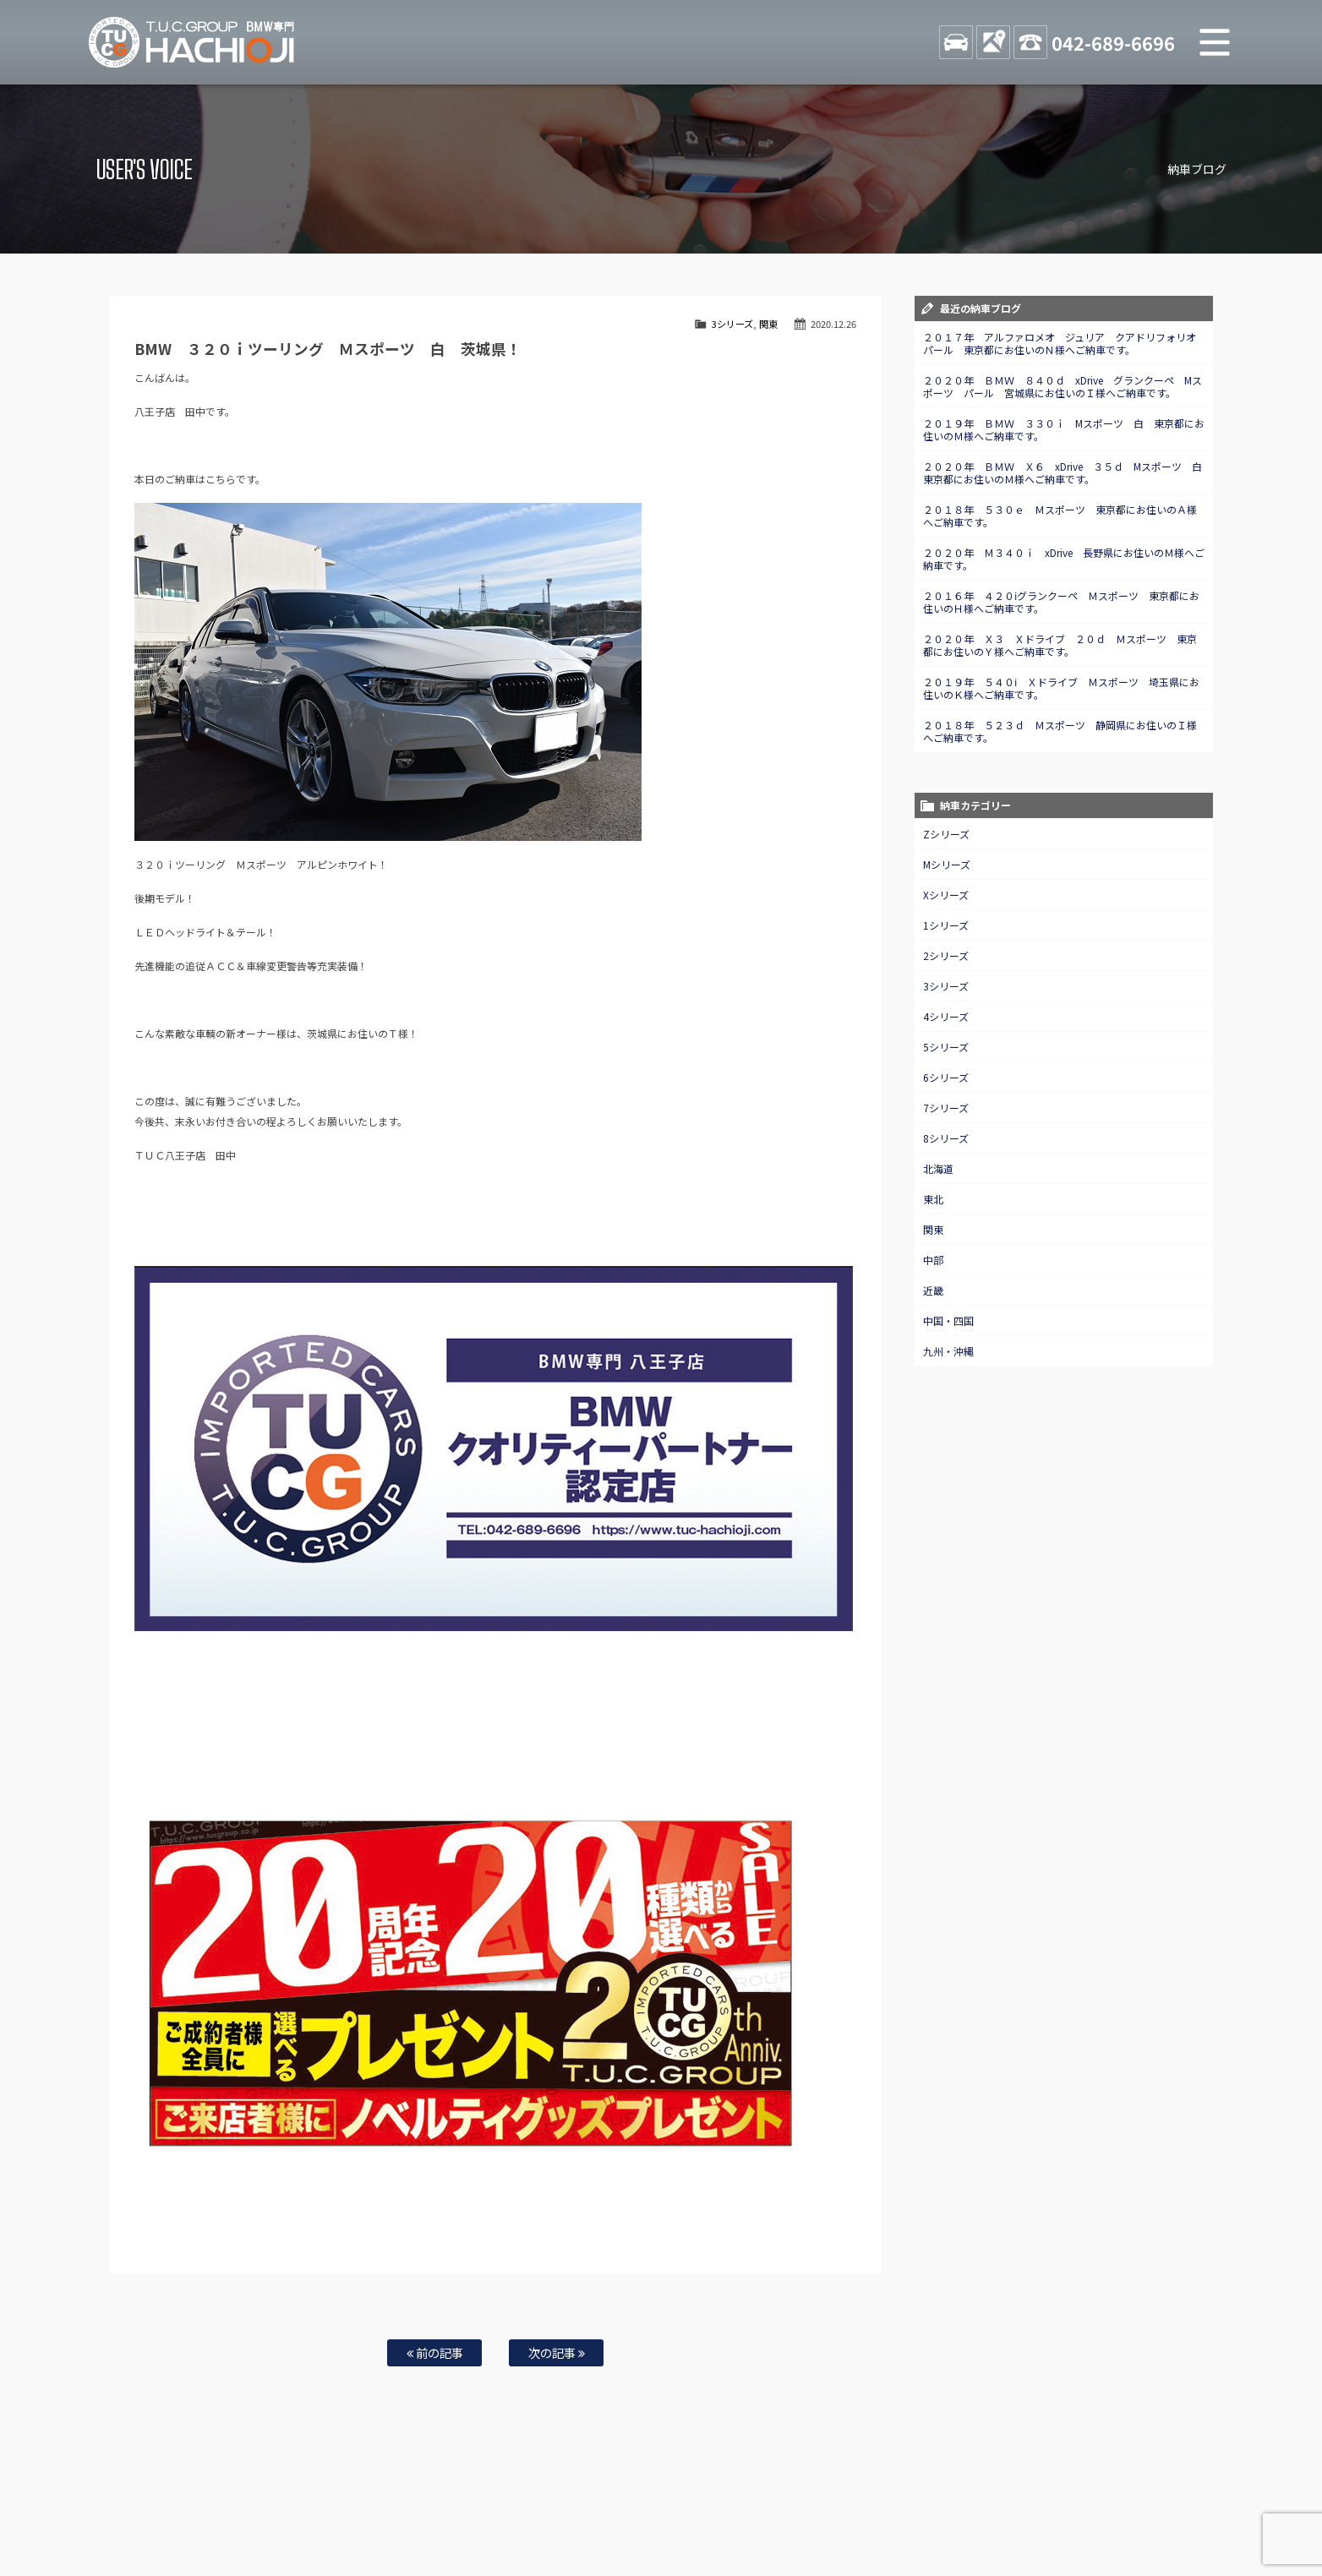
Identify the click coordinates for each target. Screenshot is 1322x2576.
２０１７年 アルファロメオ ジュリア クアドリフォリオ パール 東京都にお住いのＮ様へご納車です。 (1064, 343)
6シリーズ (946, 1077)
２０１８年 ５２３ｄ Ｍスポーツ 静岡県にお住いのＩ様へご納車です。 (1060, 731)
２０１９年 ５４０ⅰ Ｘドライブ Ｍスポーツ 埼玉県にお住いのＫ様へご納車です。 (1061, 687)
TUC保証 (336, 2509)
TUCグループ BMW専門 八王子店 (192, 42)
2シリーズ (946, 955)
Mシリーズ (946, 864)
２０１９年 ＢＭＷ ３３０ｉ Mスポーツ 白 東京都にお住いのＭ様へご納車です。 (1064, 429)
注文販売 (389, 2509)
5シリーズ (946, 1047)
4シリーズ (946, 1016)
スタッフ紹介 (742, 2509)
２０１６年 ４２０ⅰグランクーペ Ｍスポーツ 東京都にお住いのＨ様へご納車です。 (1061, 601)
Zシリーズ (946, 834)
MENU (1214, 42)
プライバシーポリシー (1014, 2509)
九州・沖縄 (948, 1351)
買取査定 (495, 2509)
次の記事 (556, 2352)
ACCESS (993, 42)
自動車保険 (553, 2509)
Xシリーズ (946, 894)
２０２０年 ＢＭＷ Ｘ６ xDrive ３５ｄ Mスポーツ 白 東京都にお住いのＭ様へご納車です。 (1067, 472)
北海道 (938, 1168)
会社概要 (936, 2509)
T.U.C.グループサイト (687, 2526)
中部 (933, 1260)
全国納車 (442, 2509)
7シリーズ (946, 1107)
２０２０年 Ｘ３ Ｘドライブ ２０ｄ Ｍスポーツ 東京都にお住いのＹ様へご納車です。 (1060, 644)
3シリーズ (732, 323)
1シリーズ (946, 925)
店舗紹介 (804, 2509)
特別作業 (610, 2509)
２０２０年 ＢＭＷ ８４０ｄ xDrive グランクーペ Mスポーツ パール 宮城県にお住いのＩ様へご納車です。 (1062, 386)
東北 (933, 1199)
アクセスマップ (869, 2509)
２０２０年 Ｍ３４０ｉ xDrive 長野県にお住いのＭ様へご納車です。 (1064, 558)
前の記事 (435, 2352)
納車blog (611, 2526)
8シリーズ (946, 1138)
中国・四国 (948, 1320)
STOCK (956, 42)
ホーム (208, 2509)
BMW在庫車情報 (270, 2509)
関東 (768, 323)
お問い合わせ (672, 2509)
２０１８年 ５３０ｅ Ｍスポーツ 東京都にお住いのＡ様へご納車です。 (1060, 515)
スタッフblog (1101, 2509)
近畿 (933, 1290)
